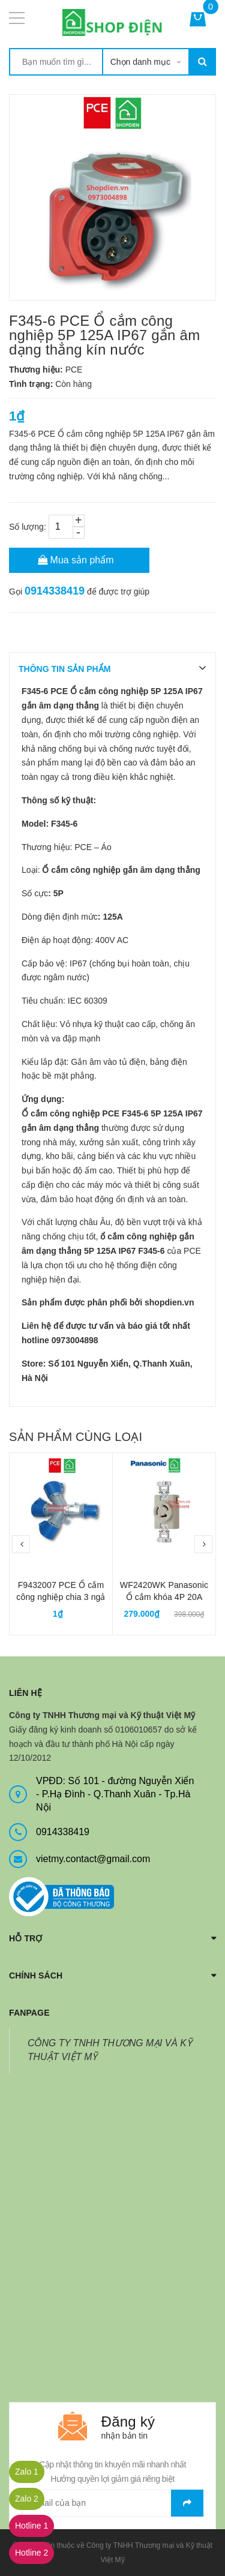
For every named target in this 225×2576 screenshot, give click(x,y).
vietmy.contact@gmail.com (93, 1859)
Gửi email (187, 2503)
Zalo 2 (26, 2498)
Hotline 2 (31, 2552)
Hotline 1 (31, 2525)
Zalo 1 (26, 2471)
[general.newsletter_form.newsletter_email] (112, 2503)
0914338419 (55, 591)
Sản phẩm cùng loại (75, 1436)
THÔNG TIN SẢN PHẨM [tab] (64, 669)
